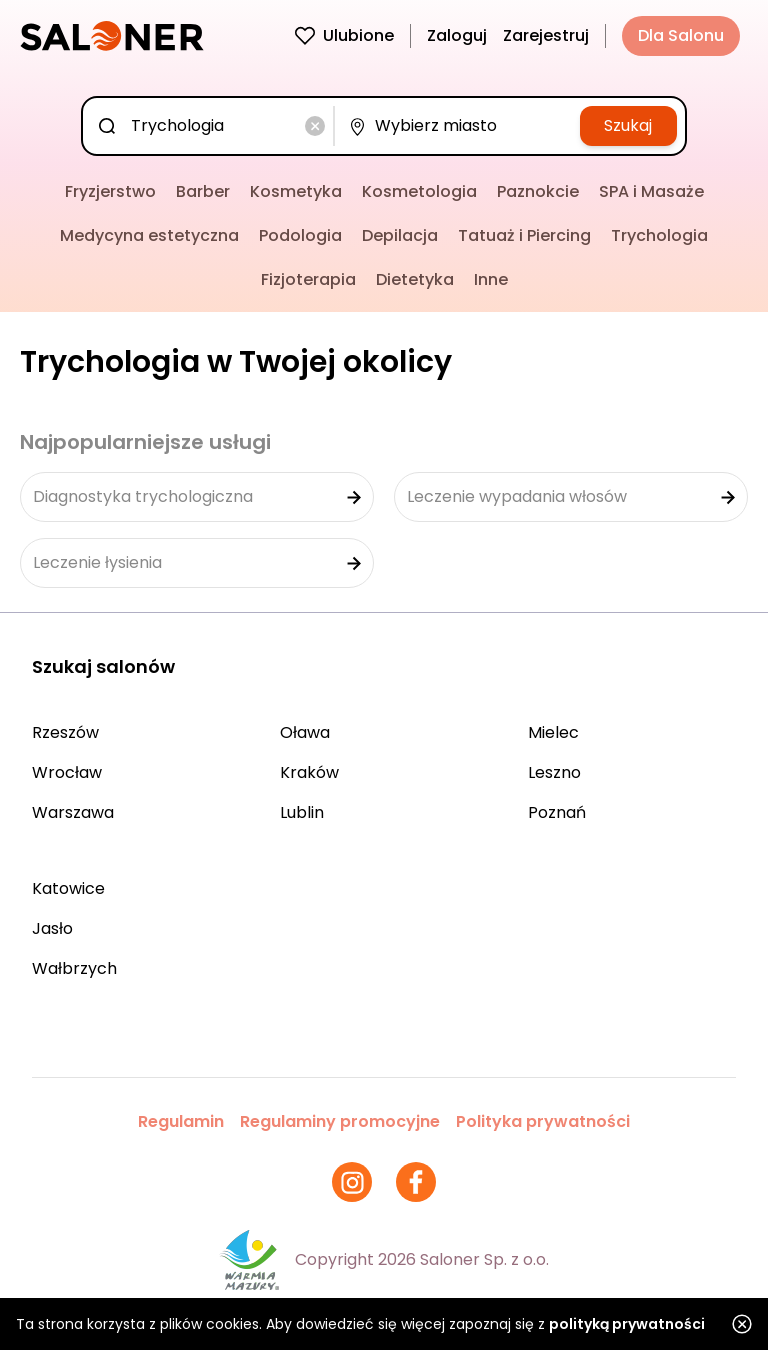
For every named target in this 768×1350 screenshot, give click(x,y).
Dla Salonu (681, 35)
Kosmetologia (419, 191)
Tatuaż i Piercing (524, 235)
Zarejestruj (546, 35)
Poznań (557, 812)
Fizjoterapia (308, 279)
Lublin (302, 812)
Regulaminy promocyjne (340, 1121)
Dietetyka (415, 279)
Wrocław (67, 772)
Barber (203, 191)
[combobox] (212, 126)
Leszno (554, 772)
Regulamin (181, 1121)
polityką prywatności (627, 1324)
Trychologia (659, 235)
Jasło (52, 928)
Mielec (553, 732)
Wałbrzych (74, 968)
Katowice (68, 888)
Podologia (300, 235)
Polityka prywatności (543, 1121)
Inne (491, 279)
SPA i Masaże (651, 191)
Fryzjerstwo (110, 191)
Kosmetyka (296, 191)
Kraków (309, 772)
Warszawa (73, 812)
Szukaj (628, 125)
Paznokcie (538, 191)
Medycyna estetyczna (149, 235)
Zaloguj (457, 35)
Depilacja (400, 235)
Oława (305, 732)
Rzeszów (65, 732)
